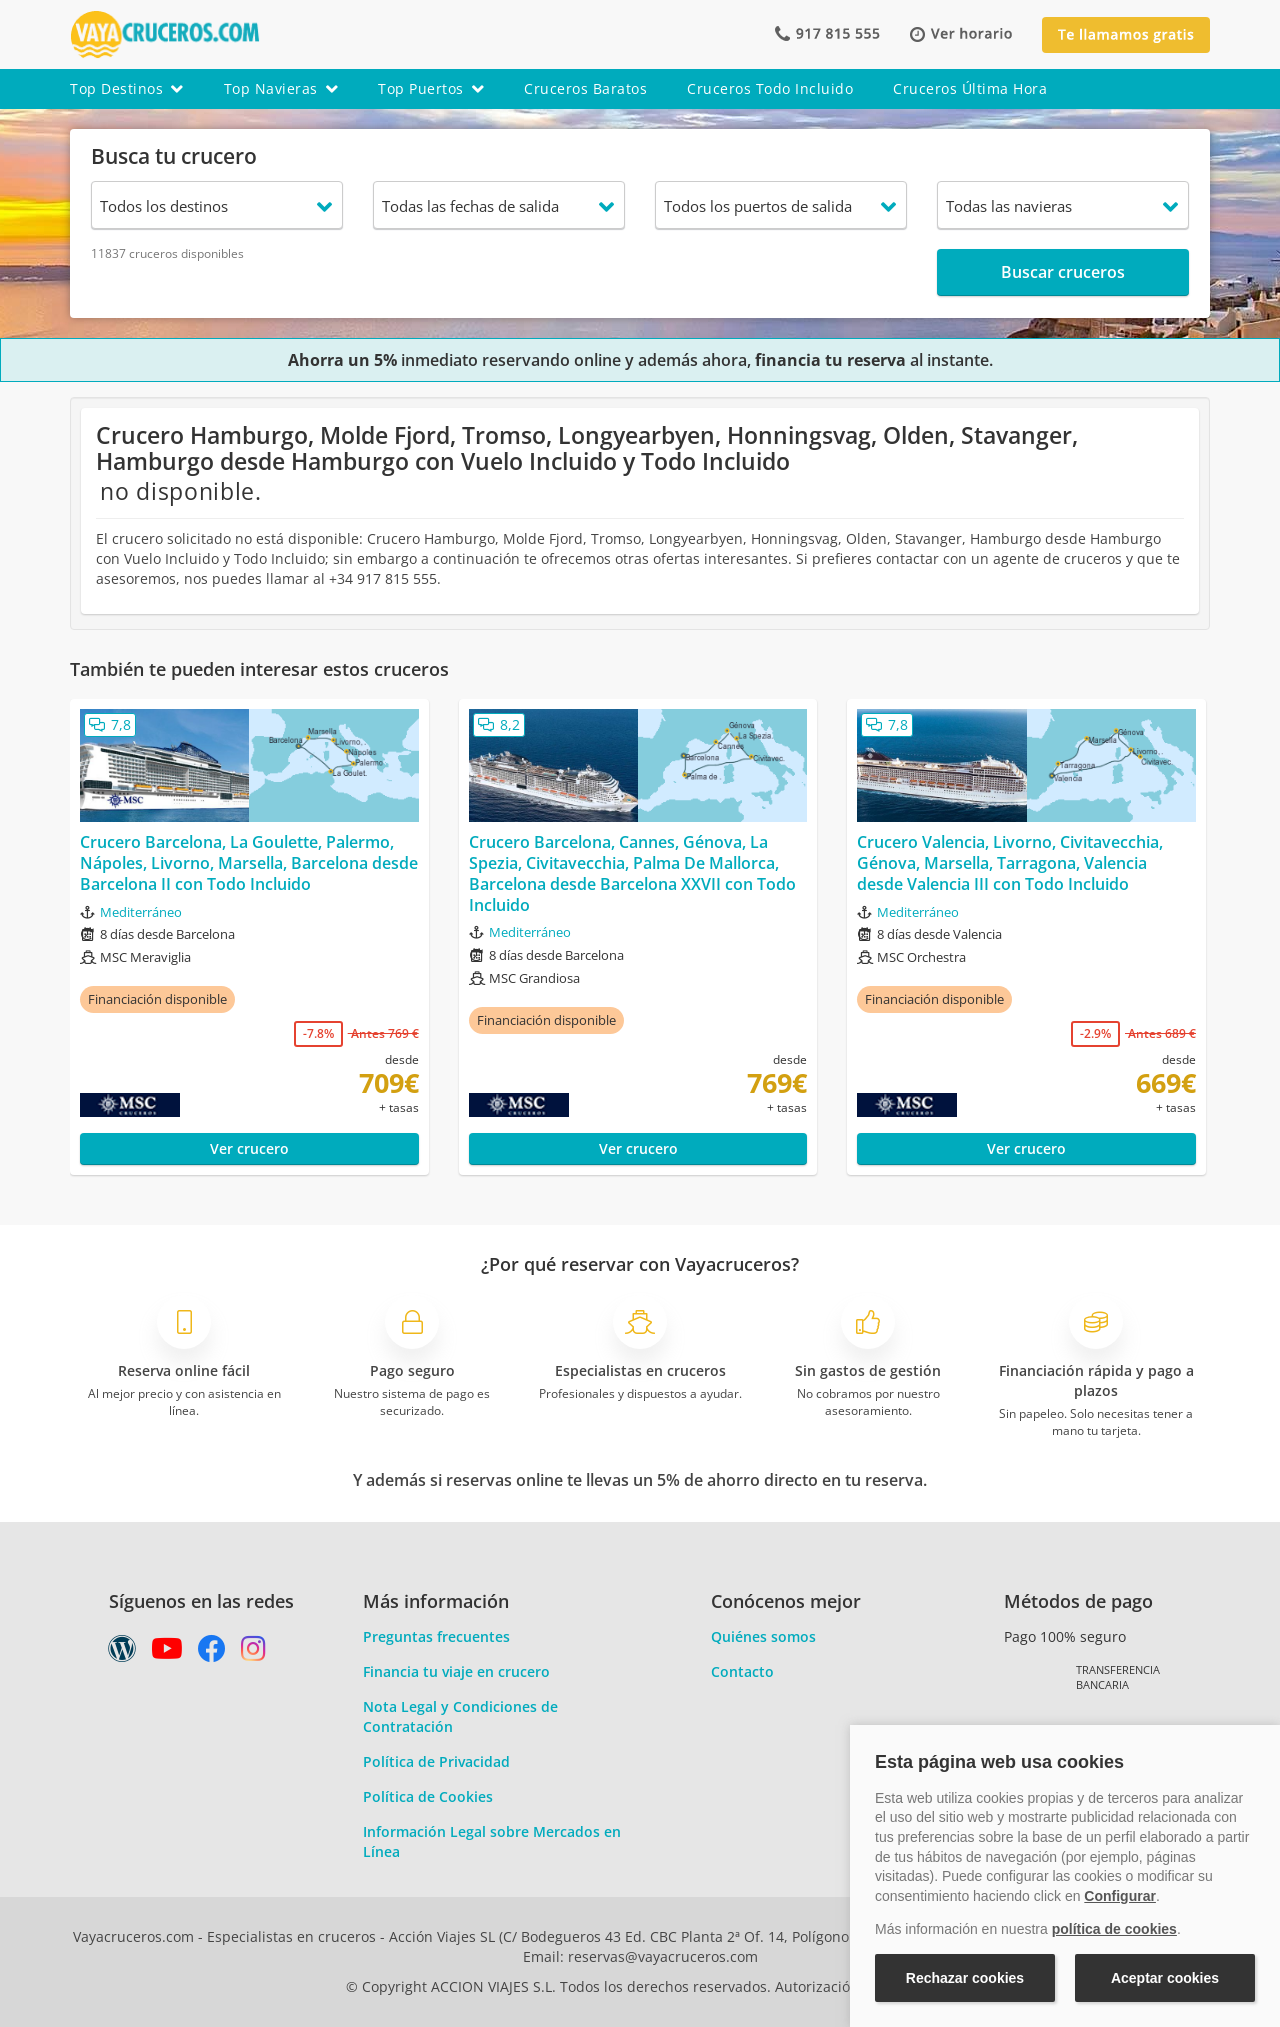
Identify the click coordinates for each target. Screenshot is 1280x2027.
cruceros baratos (585, 88)
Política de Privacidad (436, 1761)
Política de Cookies (428, 1796)
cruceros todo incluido (770, 88)
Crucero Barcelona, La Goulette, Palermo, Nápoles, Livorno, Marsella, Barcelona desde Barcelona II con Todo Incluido (249, 863)
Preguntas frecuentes (436, 1636)
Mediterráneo (141, 912)
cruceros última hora (970, 88)
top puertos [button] (431, 88)
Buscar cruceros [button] (1063, 272)
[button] (961, 34)
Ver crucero (249, 1148)
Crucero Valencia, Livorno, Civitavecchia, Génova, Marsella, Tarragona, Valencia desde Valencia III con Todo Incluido (1010, 863)
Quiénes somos (763, 1636)
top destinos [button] (127, 88)
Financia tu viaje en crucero (456, 1671)
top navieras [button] (281, 88)
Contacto (742, 1671)
